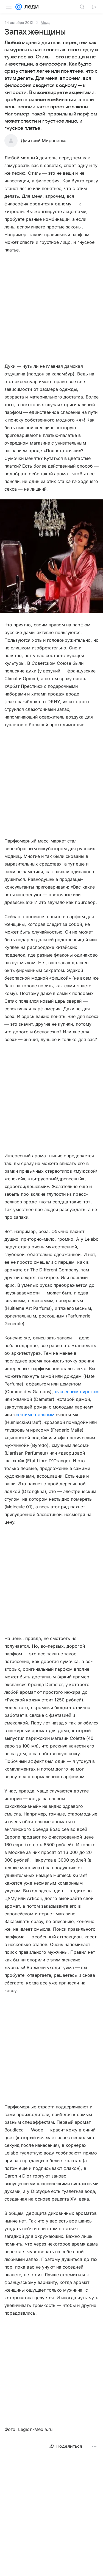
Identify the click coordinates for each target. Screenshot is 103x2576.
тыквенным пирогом (76, 1391)
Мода (45, 22)
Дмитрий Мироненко (43, 140)
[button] (51, 556)
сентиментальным (35, 1414)
